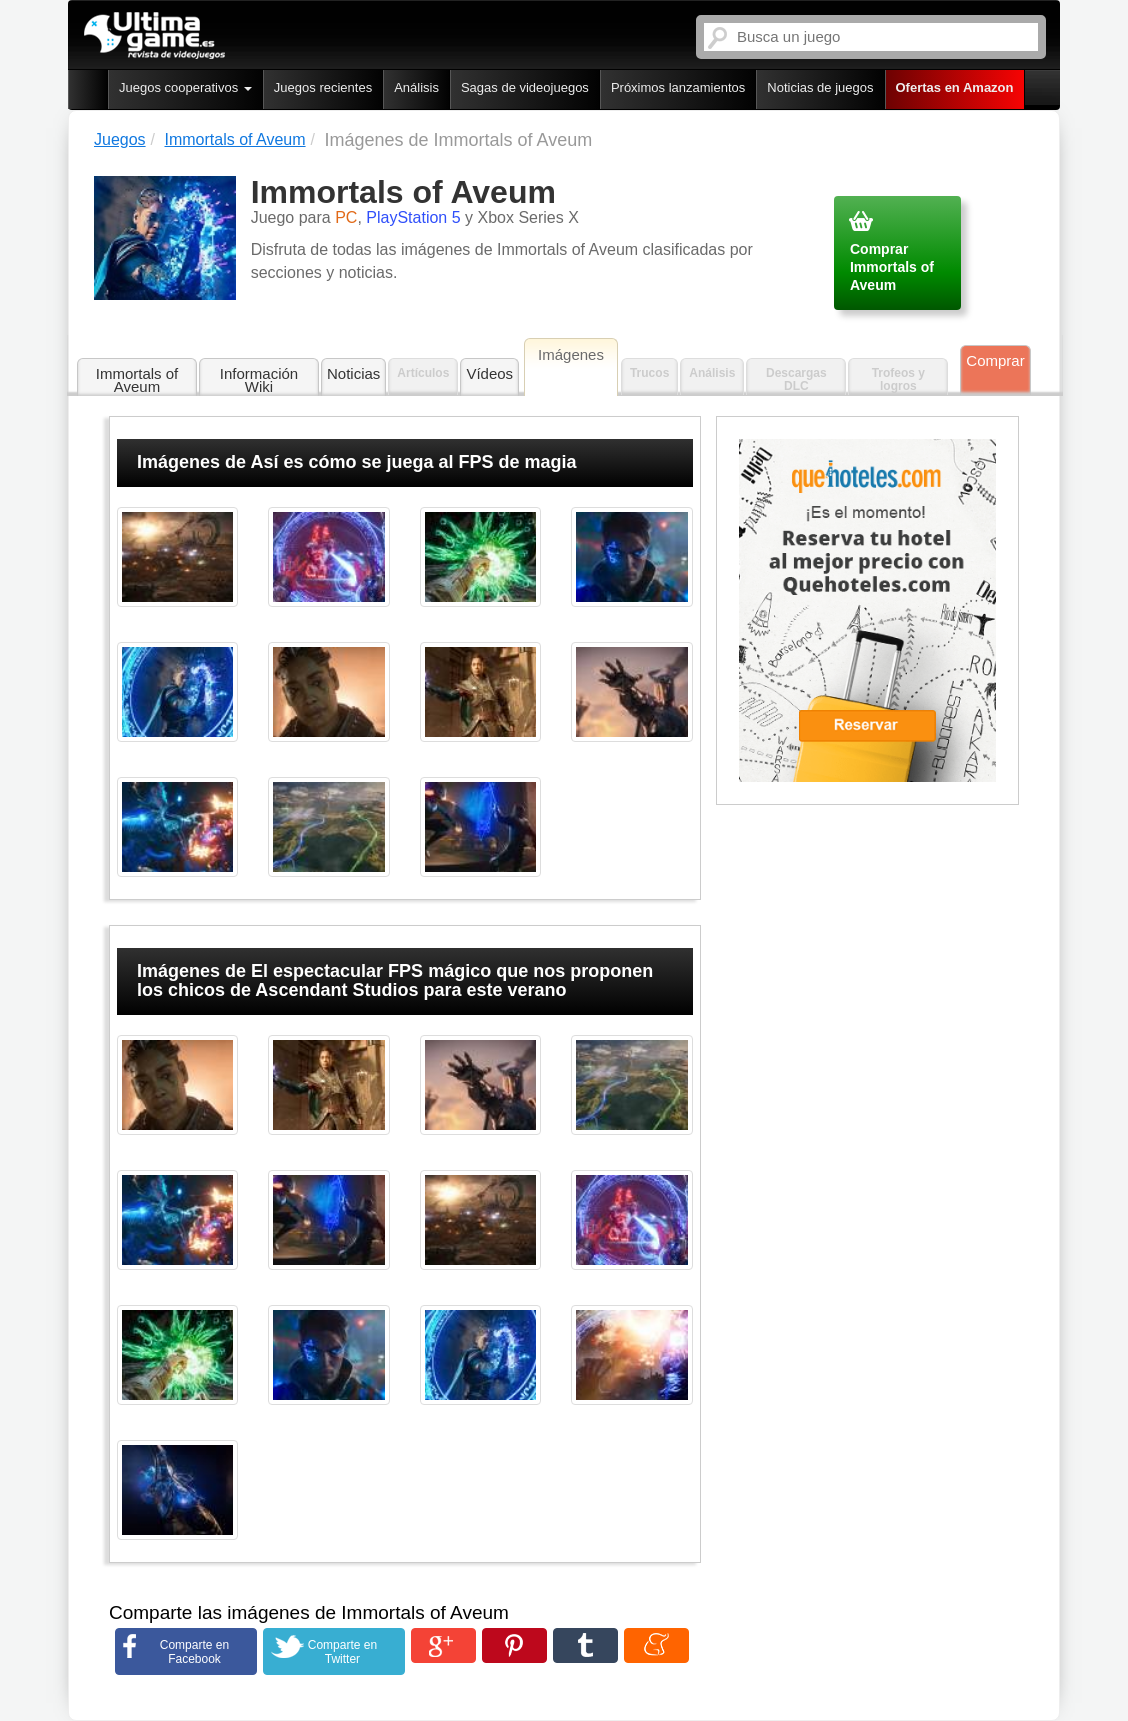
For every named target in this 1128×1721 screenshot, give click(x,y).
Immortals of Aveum (137, 380)
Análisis (416, 87)
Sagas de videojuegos (525, 87)
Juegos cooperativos (185, 87)
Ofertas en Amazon (955, 87)
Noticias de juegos (820, 87)
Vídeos (489, 373)
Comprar (995, 360)
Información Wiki (259, 380)
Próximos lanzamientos (678, 87)
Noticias (353, 373)
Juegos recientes (323, 87)
